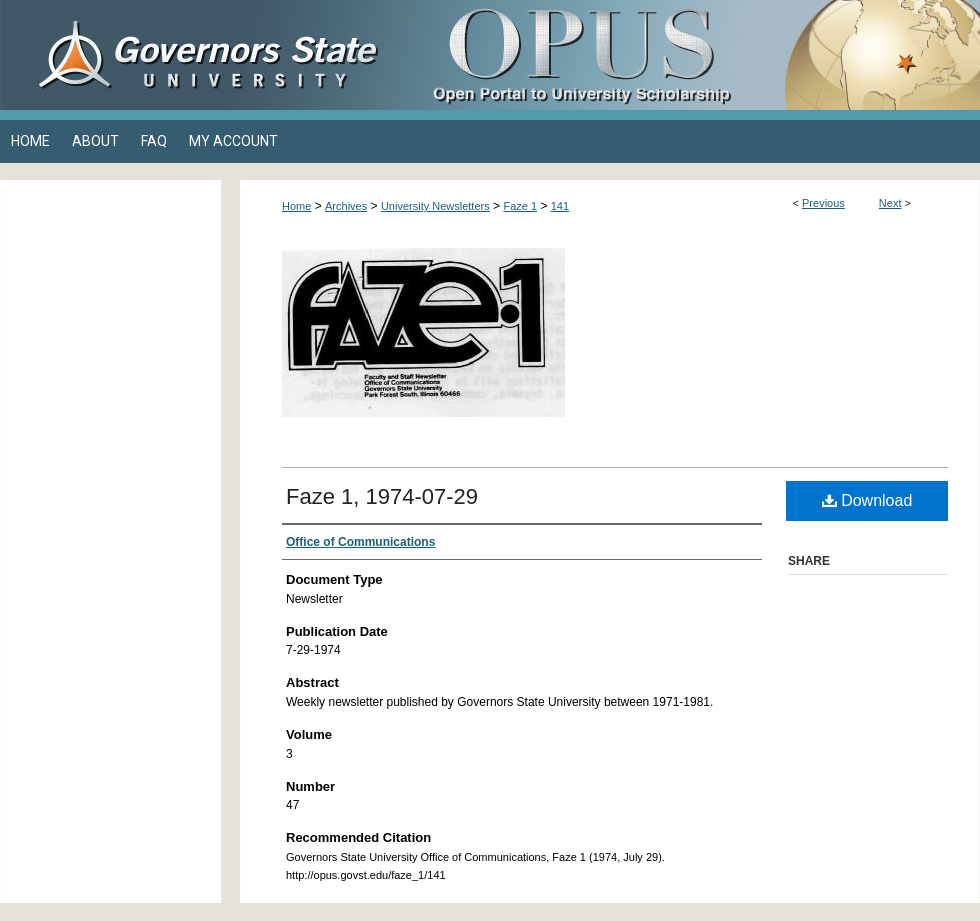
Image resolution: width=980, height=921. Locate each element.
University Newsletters (435, 206)
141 (560, 206)
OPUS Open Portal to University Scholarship (690, 55)
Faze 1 (520, 206)
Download (867, 500)
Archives (346, 206)
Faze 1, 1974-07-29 (382, 496)
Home (296, 206)
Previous (823, 203)
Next (890, 203)
